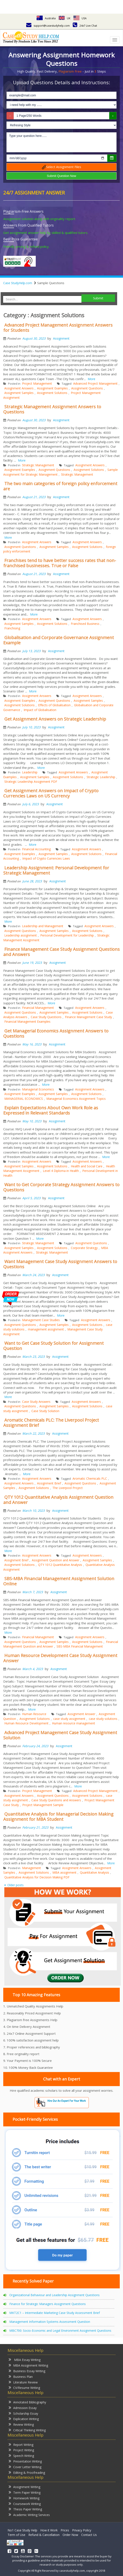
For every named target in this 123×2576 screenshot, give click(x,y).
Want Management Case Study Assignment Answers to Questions (60, 1264)
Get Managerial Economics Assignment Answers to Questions (55, 1033)
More (91, 379)
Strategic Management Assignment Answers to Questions (52, 409)
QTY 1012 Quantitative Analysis (60, 1565)
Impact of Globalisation (40, 710)
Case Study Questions (46, 1017)
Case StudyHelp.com (17, 283)
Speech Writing (21, 2455)
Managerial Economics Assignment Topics (76, 1099)
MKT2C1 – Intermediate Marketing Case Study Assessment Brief (54, 2313)
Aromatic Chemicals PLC (90, 1478)
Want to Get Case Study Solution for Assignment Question (53, 1345)
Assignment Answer (81, 1714)
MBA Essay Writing (24, 2359)
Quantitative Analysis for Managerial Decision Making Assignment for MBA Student (58, 1816)
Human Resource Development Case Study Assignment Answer (60, 1658)
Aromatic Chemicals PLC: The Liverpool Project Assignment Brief (51, 1422)
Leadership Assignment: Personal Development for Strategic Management (56, 870)
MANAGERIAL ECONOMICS (23, 1099)
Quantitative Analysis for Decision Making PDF (37, 1877)
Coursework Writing (25, 2503)
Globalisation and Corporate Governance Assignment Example (58, 640)
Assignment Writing (24, 2486)
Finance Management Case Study (88, 1017)
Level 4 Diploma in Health (61, 1171)
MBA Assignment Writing (28, 2365)
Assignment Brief (49, 1483)
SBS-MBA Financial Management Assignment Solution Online (58, 1581)
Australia (46, 18)
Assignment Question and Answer (55, 1560)
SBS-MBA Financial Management (80, 1646)
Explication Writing (24, 2418)
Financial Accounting (36, 849)
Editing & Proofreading (27, 2472)
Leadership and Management (42, 926)
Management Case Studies (41, 1320)
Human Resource (34, 1714)
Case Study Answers (36, 1402)
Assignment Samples (19, 393)
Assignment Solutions (52, 393)
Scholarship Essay (23, 2413)
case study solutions (103, 1719)
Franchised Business (85, 624)
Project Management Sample (42, 1805)
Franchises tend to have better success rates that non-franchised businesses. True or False (59, 563)
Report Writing (21, 2444)
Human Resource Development (26, 1723)
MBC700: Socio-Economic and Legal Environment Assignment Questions (60, 2330)
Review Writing (21, 2424)
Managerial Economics (38, 1089)
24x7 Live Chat (85, 26)
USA (80, 18)
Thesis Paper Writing (25, 2509)
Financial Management (38, 1008)
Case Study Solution (45, 1411)
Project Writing (21, 2450)
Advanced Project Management (95, 383)
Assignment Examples (52, 388)
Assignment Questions (87, 388)
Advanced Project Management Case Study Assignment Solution (60, 1735)
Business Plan (21, 2376)
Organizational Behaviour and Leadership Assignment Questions (54, 2295)
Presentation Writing (25, 2461)
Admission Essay (23, 2407)
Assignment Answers (19, 388)
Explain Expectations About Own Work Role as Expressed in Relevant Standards (50, 1110)
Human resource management (73, 1723)
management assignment (46, 1329)
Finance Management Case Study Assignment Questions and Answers (61, 951)
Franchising (12, 628)
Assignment (61, 338)
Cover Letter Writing (25, 2466)
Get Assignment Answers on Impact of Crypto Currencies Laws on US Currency (51, 793)
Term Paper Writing (24, 2492)
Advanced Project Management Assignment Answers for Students (58, 327)
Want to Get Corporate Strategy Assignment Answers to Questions (61, 1187)
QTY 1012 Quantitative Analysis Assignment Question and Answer (58, 1499)
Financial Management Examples (27, 1021)
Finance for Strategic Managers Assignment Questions (47, 2304)
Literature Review (23, 2382)
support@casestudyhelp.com (48, 26)
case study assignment (69, 1719)
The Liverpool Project (67, 1488)
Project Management (37, 383)
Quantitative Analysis (94, 1872)
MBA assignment (64, 1872)
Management (31, 1868)
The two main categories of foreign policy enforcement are (60, 486)
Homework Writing (24, 2498)
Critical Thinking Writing (27, 2430)
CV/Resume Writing (24, 2387)
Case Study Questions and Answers (56, 1800)
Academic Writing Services (29, 2514)
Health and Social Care (86, 1166)
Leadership (29, 772)
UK (64, 18)
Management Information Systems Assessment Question (49, 2322)
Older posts (15, 1885)
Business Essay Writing (27, 2371)
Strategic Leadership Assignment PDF (30, 781)
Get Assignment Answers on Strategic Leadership (55, 719)
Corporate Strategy (84, 1248)
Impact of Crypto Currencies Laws (46, 858)
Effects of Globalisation (54, 705)
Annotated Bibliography (27, 2402)
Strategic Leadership (101, 777)
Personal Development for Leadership (67, 935)
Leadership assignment (20, 935)
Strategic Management (38, 465)
